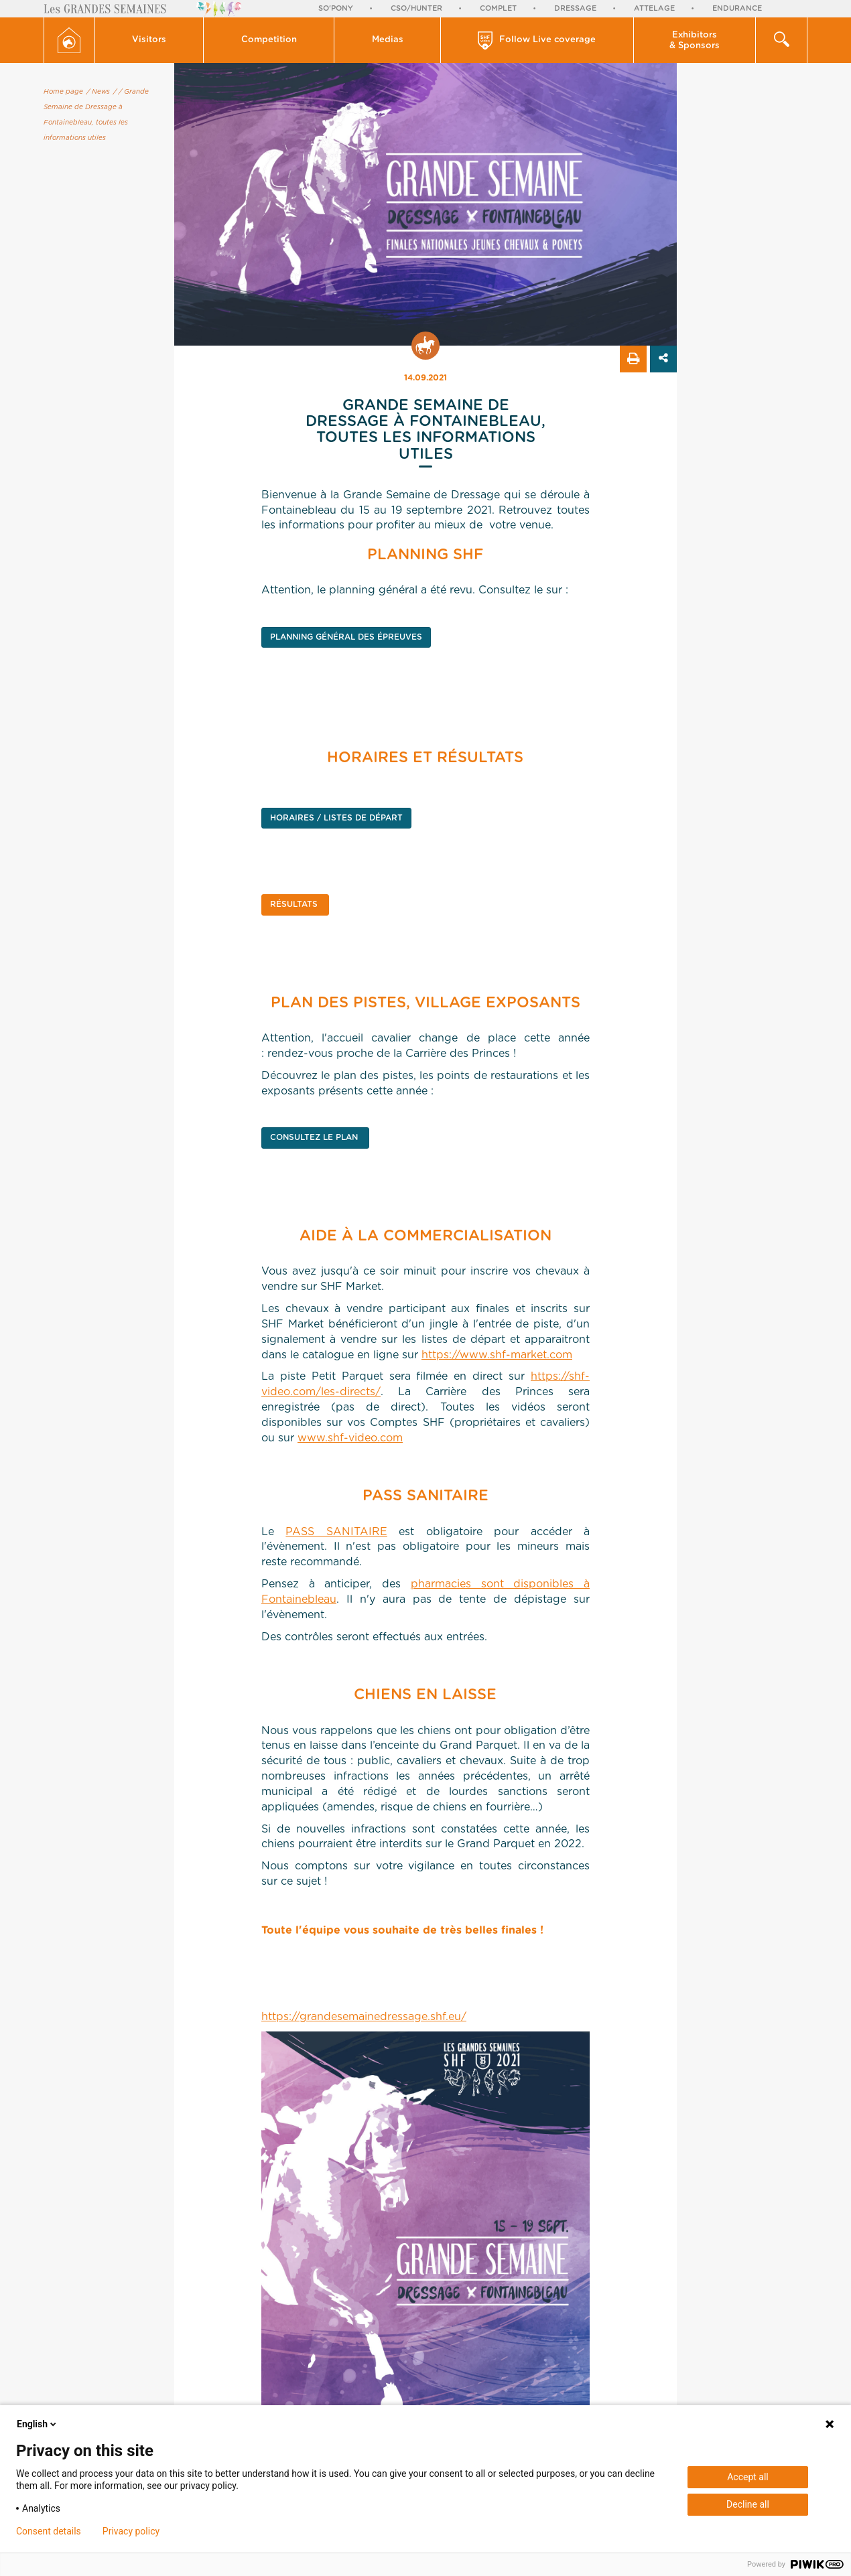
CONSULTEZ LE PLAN (315, 1137)
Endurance (737, 8)
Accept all (748, 2477)
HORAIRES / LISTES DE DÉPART (336, 818)
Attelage (654, 8)
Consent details (48, 2531)
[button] (149, 40)
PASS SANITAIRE (336, 1531)
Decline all (747, 2504)
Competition (269, 39)
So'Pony (335, 8)
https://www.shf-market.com (496, 1355)
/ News (98, 91)
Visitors (149, 39)
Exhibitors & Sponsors (694, 40)
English (37, 2424)
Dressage (575, 8)
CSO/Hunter (416, 8)
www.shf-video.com (350, 1438)
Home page (63, 91)
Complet (498, 8)
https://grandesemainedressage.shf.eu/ (363, 2016)
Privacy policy (131, 2531)
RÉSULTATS (295, 904)
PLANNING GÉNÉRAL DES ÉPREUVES (346, 637)
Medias (387, 39)
